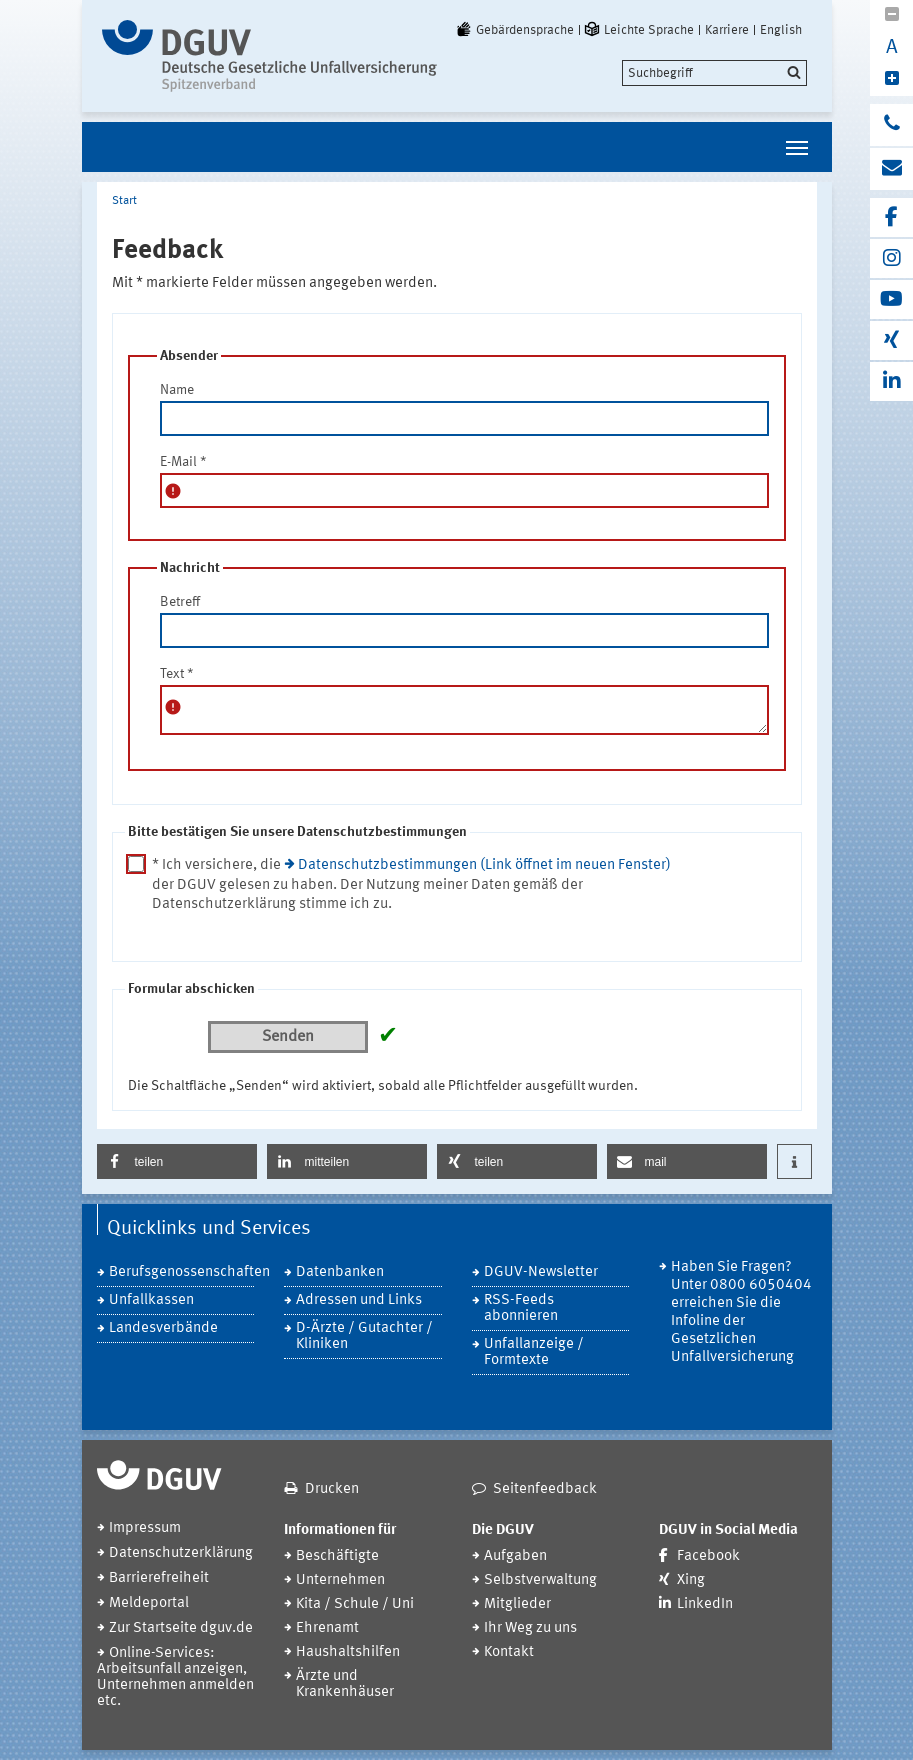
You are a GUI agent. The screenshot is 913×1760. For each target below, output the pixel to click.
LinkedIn (705, 1604)
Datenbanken (340, 1272)
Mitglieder (517, 1604)
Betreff (180, 602)
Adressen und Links (359, 1300)
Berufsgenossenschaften (182, 1272)
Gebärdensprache (514, 30)
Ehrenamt (327, 1628)
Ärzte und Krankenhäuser (345, 1684)
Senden (288, 1037)
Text (177, 674)
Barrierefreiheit (159, 1578)
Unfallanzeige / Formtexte (534, 1352)
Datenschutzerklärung (181, 1553)
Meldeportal (149, 1603)
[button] (177, 1161)
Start (124, 201)
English (781, 30)
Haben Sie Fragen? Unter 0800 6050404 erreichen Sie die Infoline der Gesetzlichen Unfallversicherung (741, 1312)
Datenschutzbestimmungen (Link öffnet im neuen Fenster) (484, 865)
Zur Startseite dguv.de (181, 1628)
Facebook (708, 1556)
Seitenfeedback (545, 1489)
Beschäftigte (337, 1556)
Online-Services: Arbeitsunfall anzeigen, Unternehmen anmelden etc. (175, 1677)
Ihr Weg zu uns (530, 1628)
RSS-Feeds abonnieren (521, 1308)
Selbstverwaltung (540, 1580)
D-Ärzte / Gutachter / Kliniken (364, 1336)
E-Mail (183, 462)
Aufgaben (515, 1556)
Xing (691, 1580)
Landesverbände (163, 1328)
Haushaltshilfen (348, 1652)
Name (177, 390)
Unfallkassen (151, 1300)
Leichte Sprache (638, 30)
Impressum (145, 1528)
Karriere (727, 30)
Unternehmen (340, 1580)
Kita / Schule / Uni (355, 1604)
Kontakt (509, 1652)
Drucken (332, 1489)
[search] (714, 73)
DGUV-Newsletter (541, 1272)
